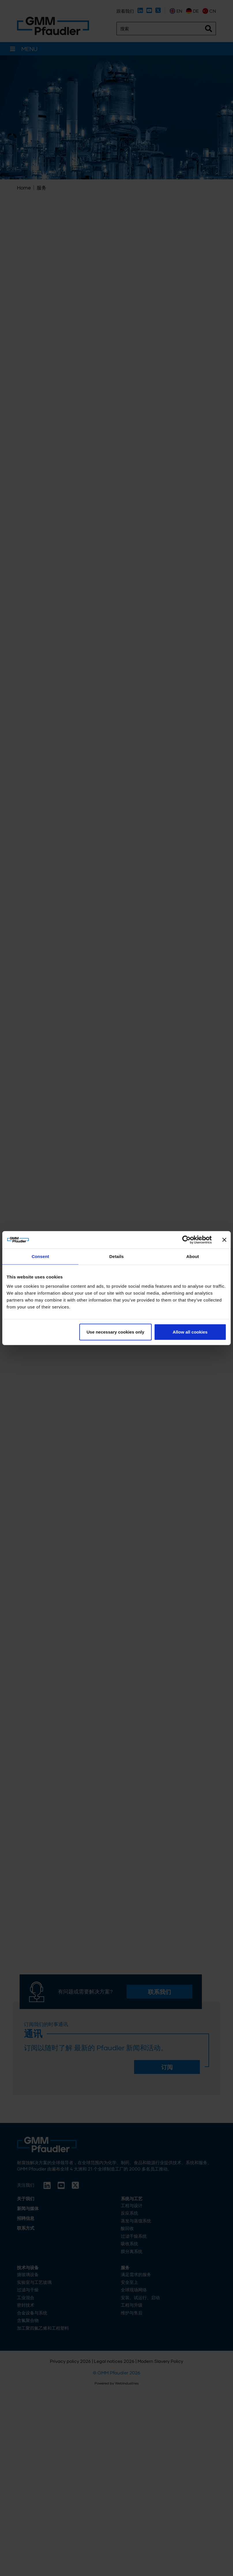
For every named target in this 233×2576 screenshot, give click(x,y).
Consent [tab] (40, 1256)
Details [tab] (116, 1256)
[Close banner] (224, 1240)
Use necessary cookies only (115, 1331)
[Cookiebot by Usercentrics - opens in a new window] (186, 1240)
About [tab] (192, 1256)
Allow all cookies (190, 1331)
